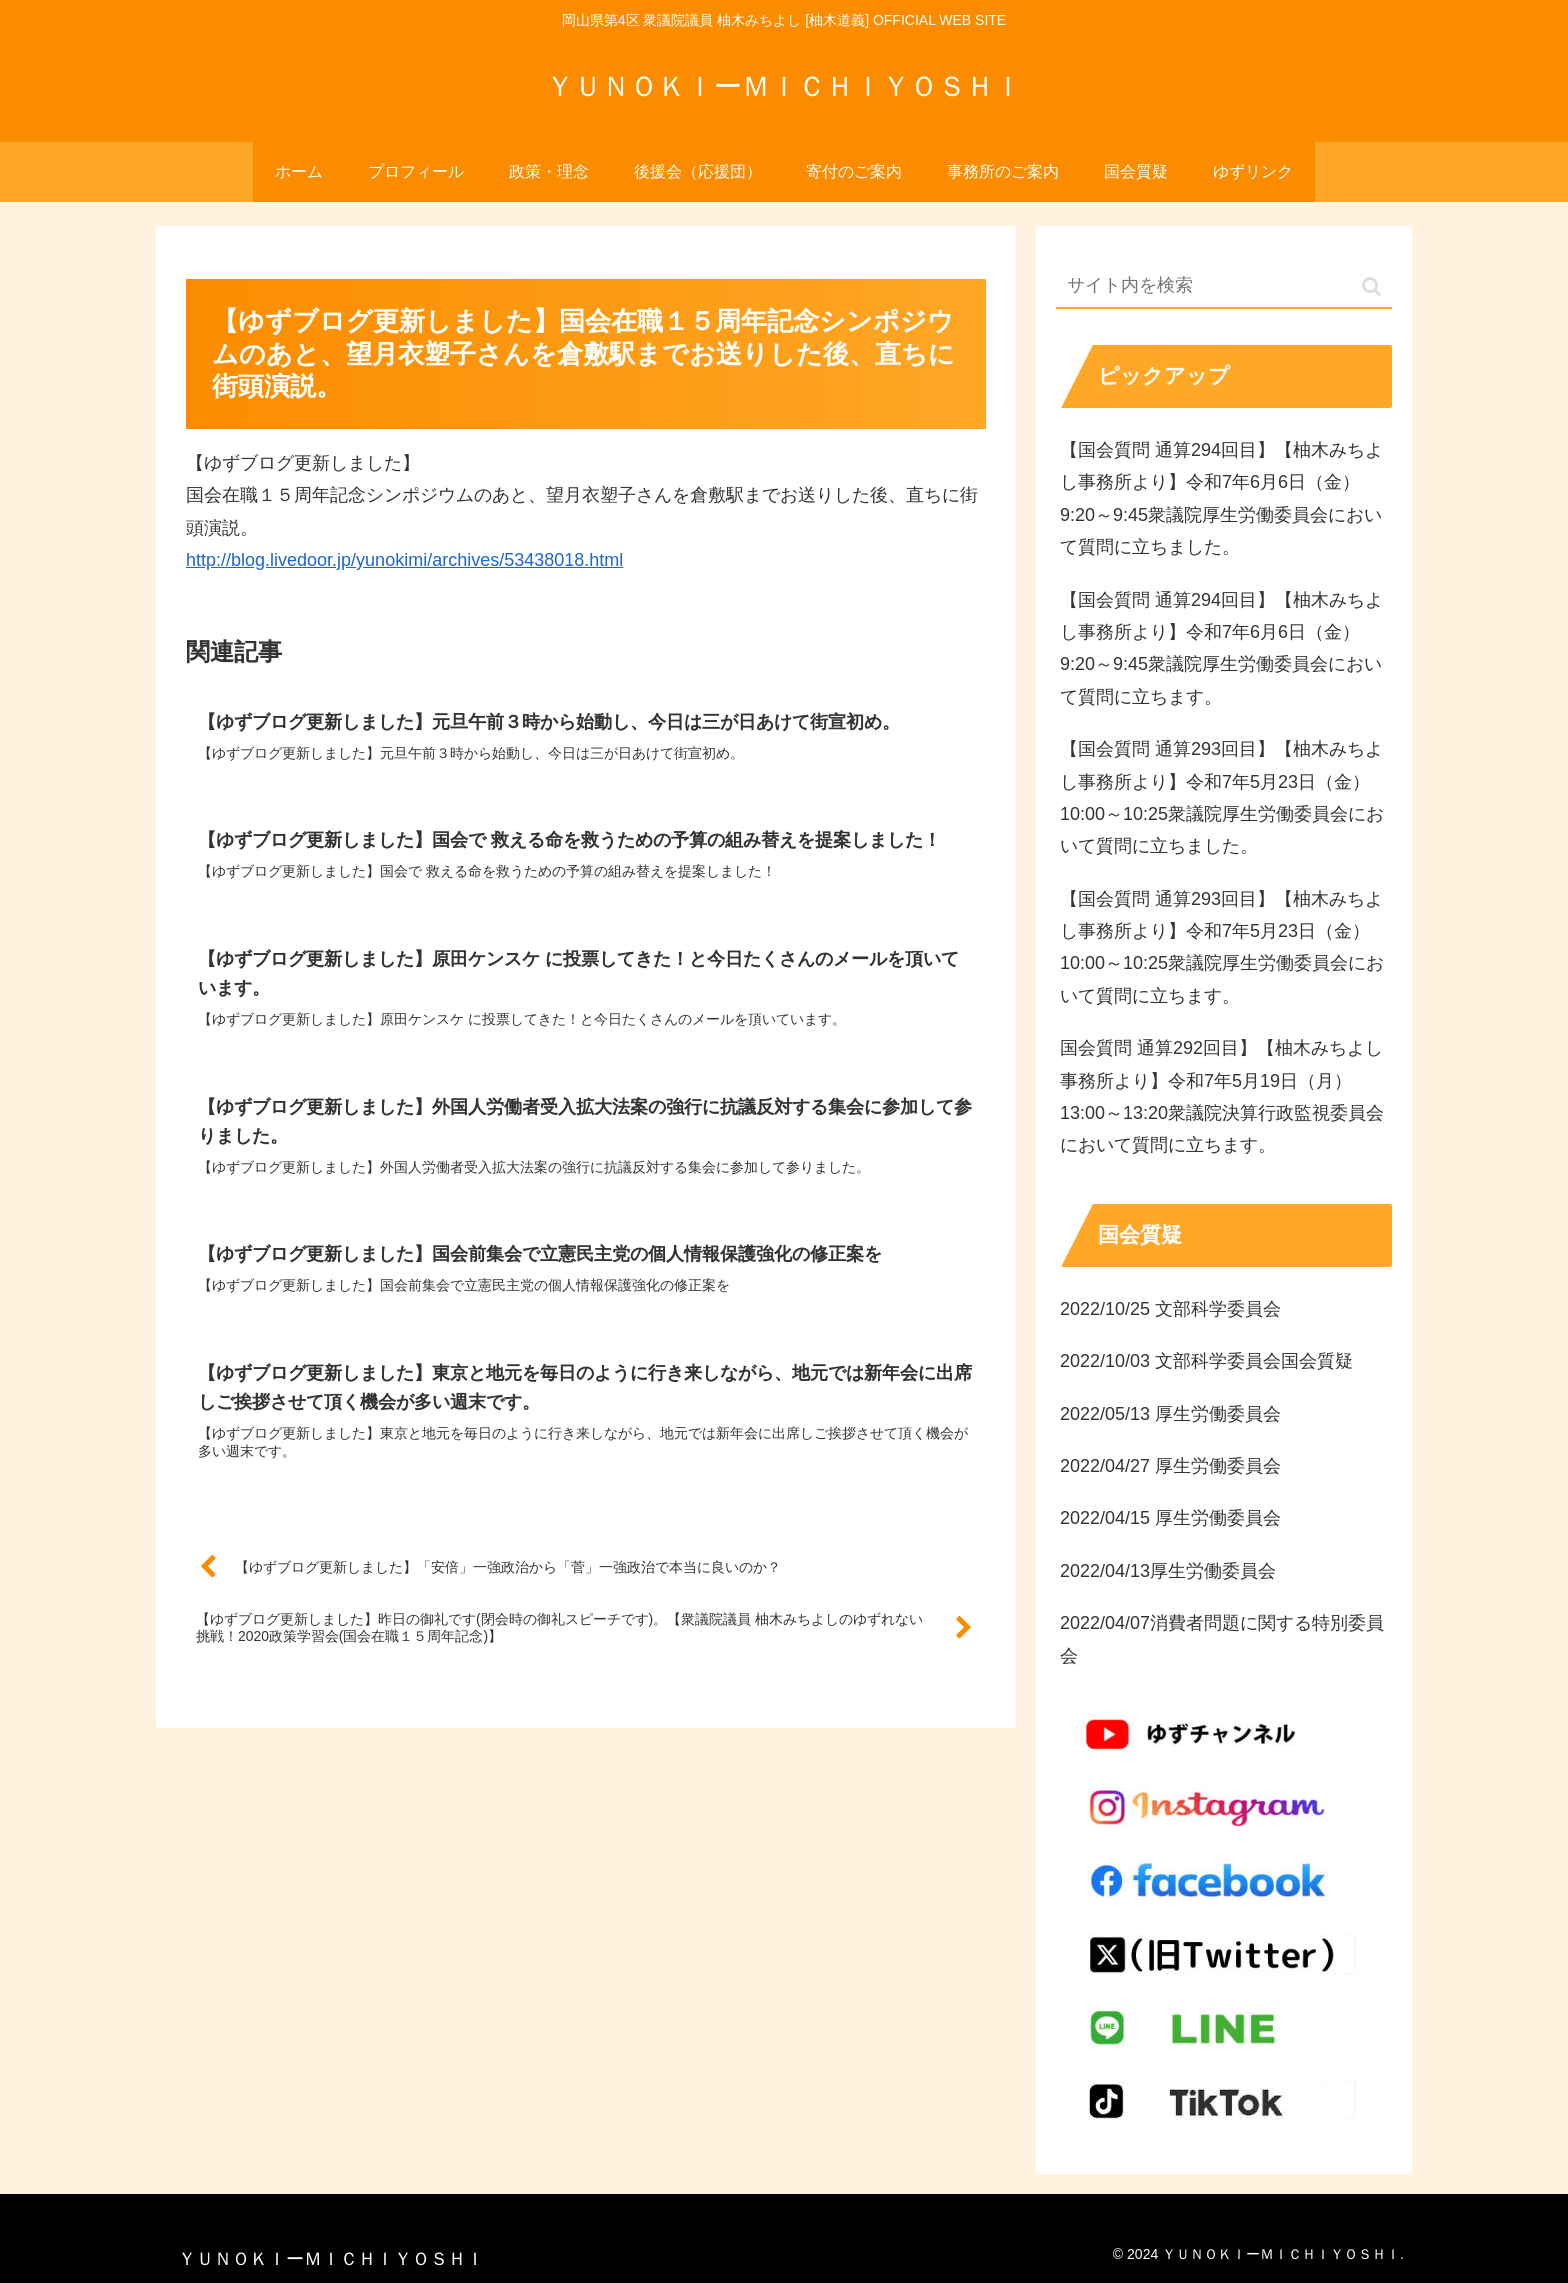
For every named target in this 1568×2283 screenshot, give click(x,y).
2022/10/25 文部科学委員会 (1170, 1309)
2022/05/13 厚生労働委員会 (1170, 1414)
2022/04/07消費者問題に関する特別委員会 (1222, 1639)
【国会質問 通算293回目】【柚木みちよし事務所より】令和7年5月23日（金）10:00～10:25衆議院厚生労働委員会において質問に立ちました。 (1222, 797)
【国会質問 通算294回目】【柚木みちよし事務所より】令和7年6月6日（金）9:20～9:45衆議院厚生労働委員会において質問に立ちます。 (1221, 648)
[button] (1371, 286)
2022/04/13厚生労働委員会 (1168, 1571)
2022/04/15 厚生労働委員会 (1170, 1518)
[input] (1224, 286)
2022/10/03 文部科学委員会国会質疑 (1206, 1361)
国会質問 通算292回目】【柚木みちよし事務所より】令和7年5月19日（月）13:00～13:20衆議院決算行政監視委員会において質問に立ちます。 (1222, 1096)
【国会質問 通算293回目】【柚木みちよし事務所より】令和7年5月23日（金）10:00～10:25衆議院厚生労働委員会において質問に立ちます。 (1222, 947)
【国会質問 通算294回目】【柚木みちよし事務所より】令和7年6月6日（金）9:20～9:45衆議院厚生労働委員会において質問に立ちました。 (1221, 498)
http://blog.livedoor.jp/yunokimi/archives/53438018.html (404, 560)
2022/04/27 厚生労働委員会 (1170, 1466)
